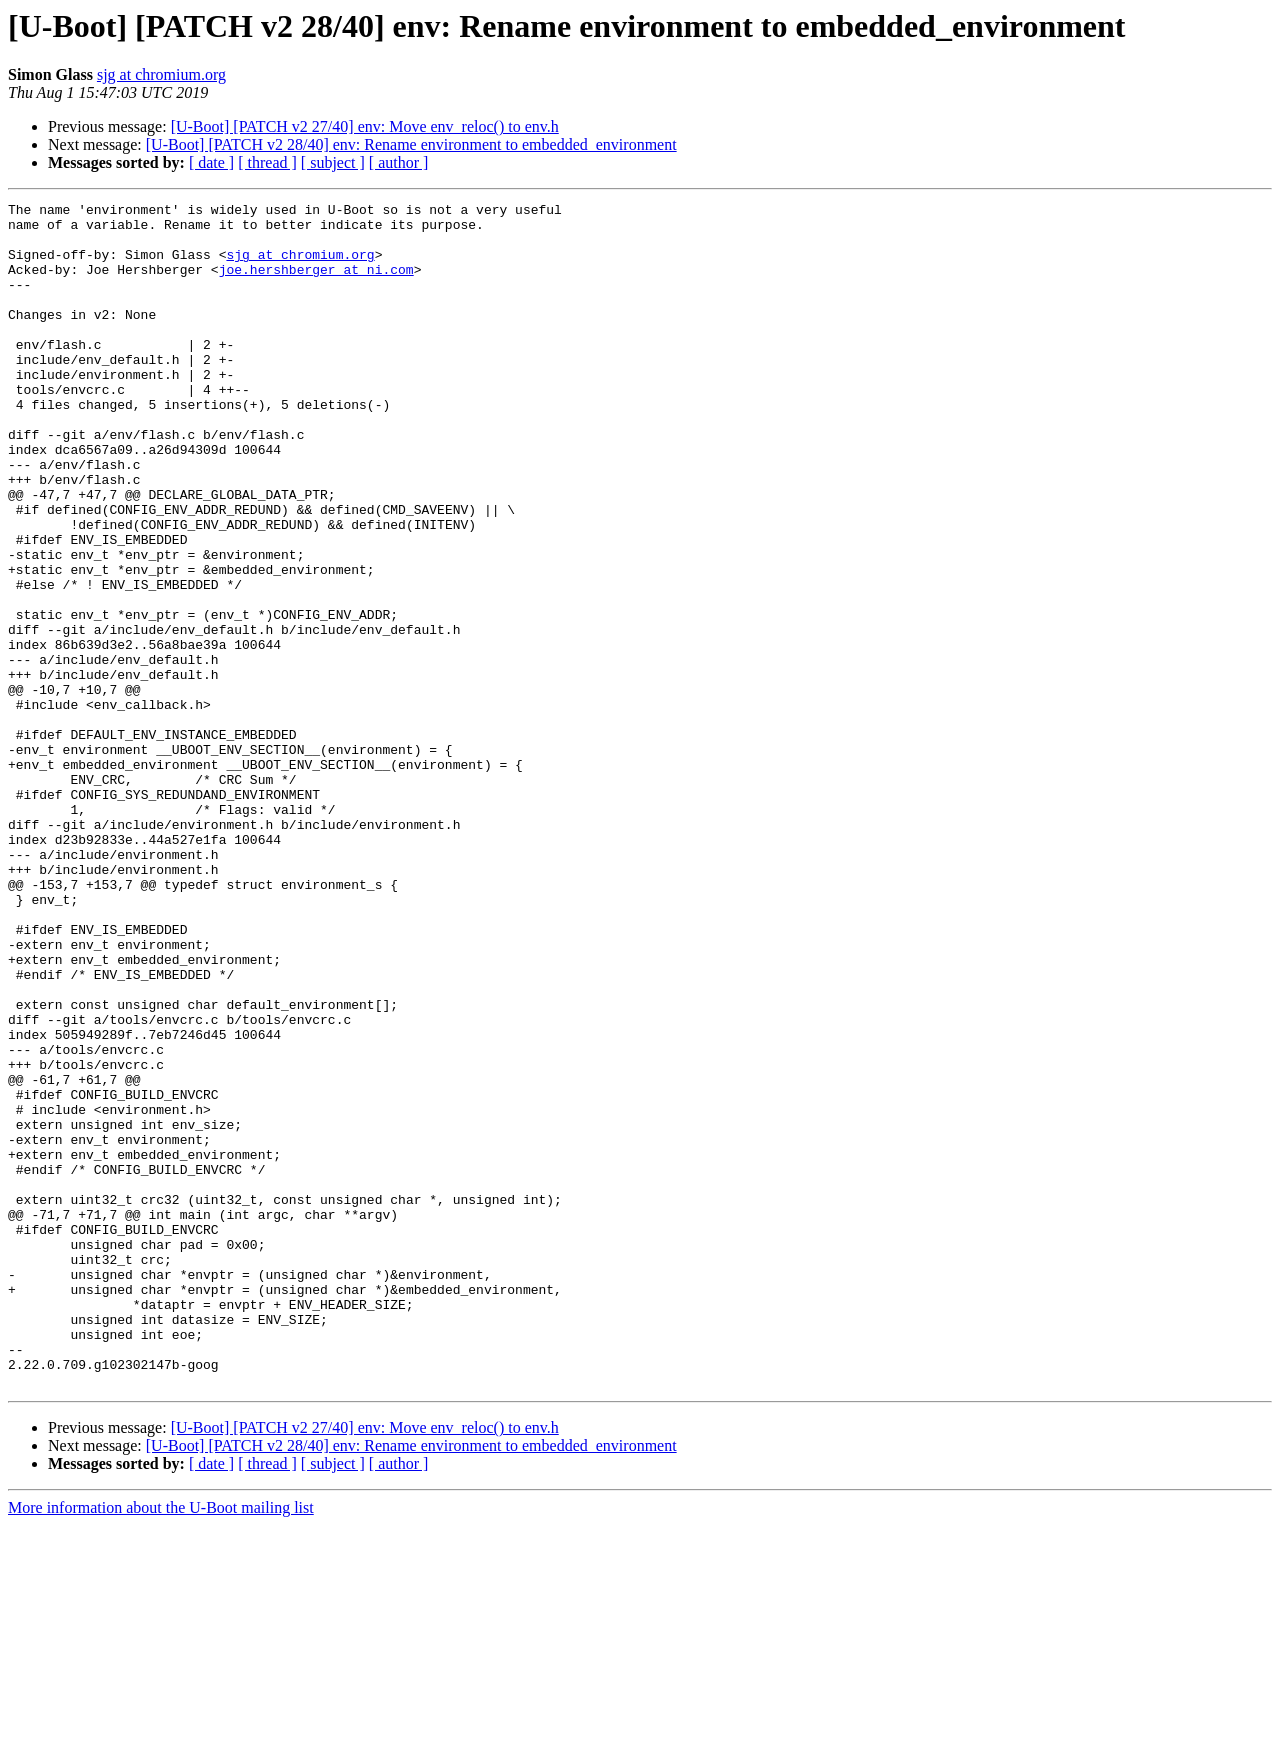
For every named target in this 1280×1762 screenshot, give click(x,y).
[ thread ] (267, 162)
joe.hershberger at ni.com (316, 284)
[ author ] (399, 162)
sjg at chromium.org (161, 74)
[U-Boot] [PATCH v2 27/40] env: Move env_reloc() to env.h (365, 126)
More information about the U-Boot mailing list (161, 1744)
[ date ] (211, 162)
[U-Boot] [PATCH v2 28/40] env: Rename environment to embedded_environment (411, 144)
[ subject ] (333, 162)
